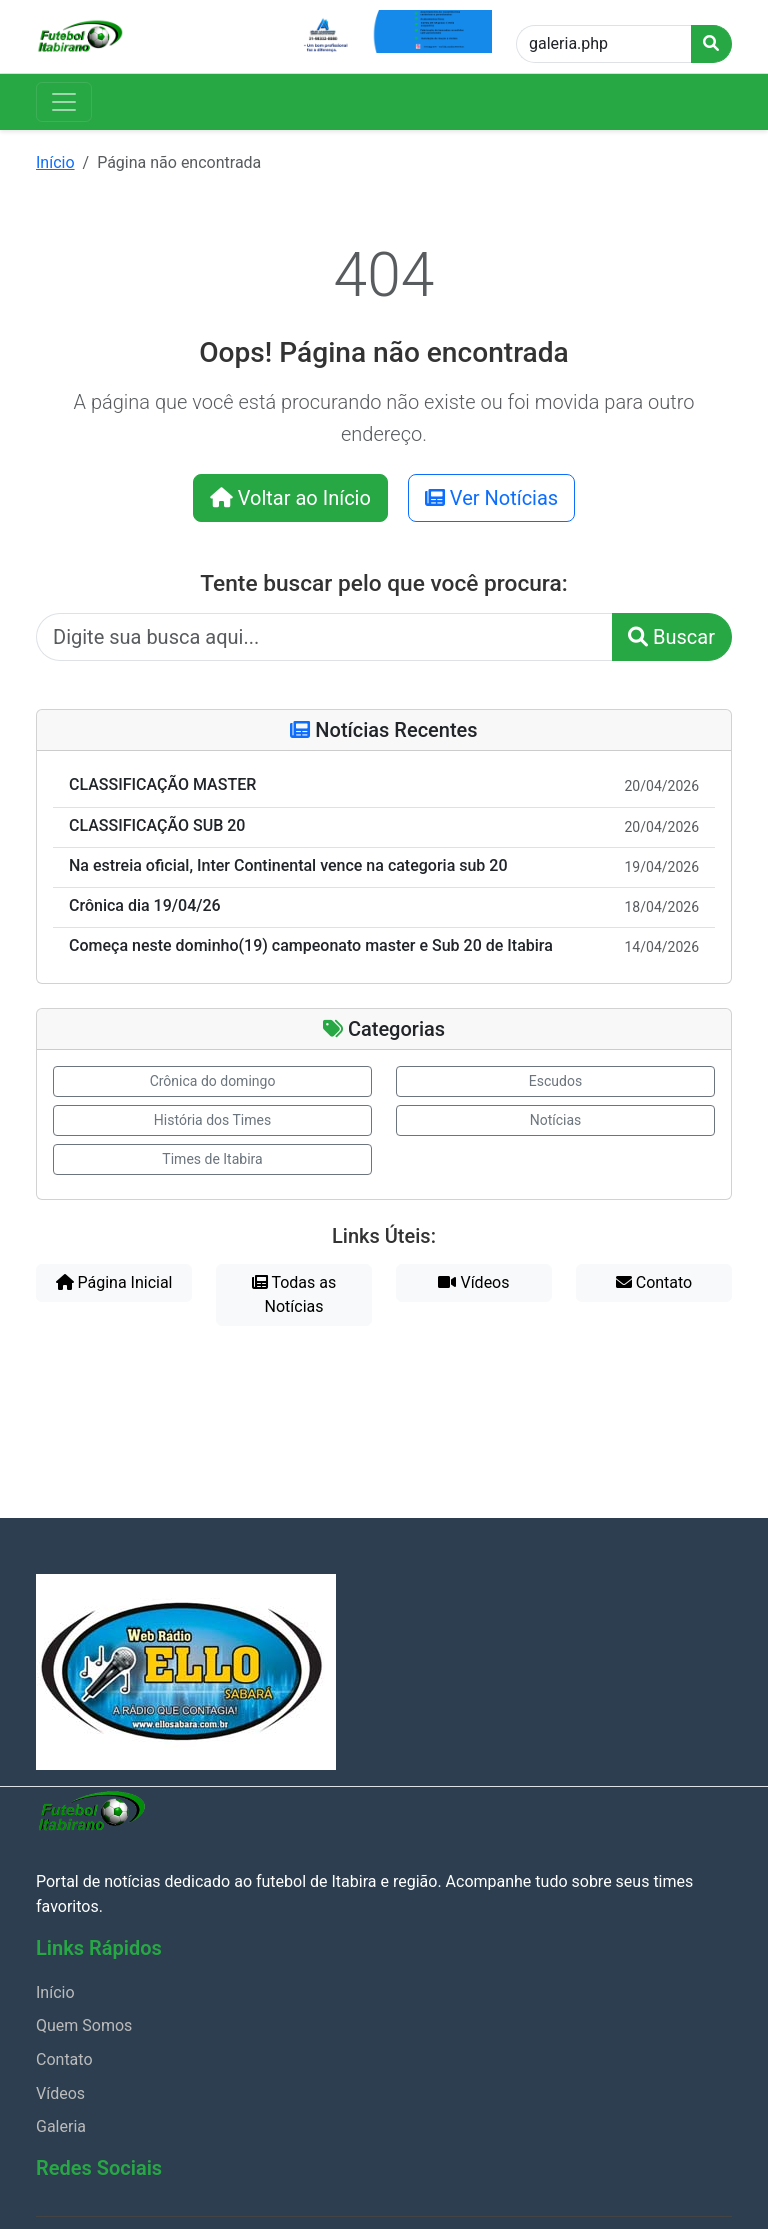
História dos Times (212, 1120)
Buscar (671, 637)
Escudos (555, 1081)
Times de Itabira (212, 1159)
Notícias (556, 1120)
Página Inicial (114, 1282)
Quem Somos (84, 2025)
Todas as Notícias (294, 1294)
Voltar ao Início (290, 498)
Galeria (61, 2126)
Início (55, 162)
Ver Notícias (491, 498)
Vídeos (473, 1282)
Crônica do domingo (213, 1081)
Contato (654, 1282)
